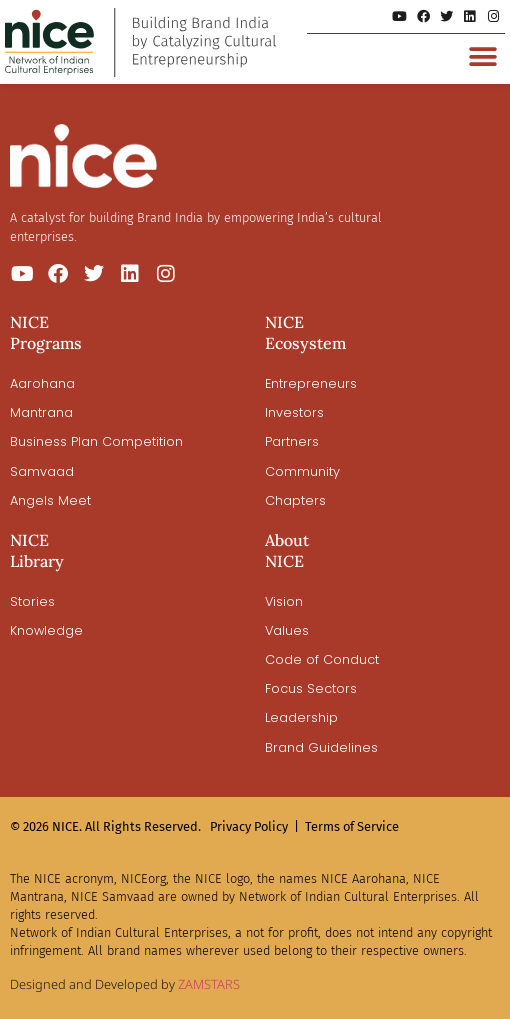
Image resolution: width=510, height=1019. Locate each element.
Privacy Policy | (254, 826)
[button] (482, 56)
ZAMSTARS (209, 984)
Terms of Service (352, 826)
